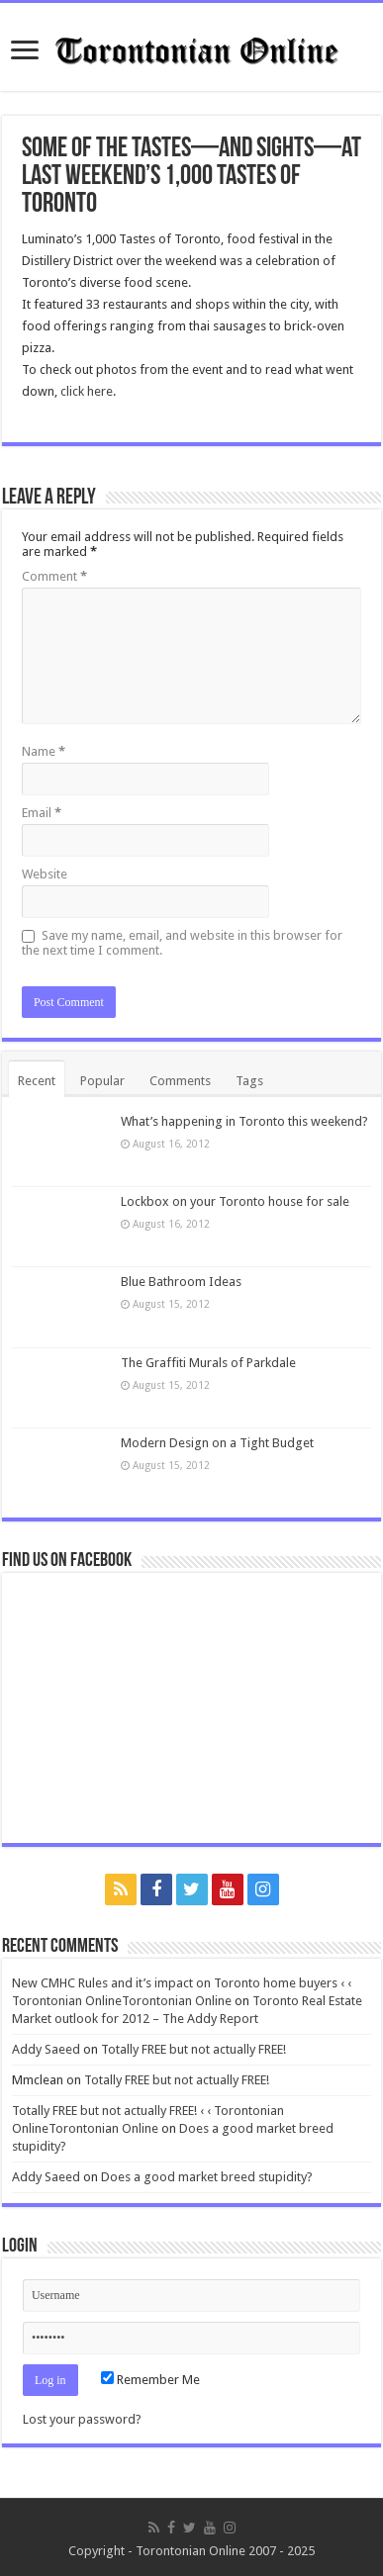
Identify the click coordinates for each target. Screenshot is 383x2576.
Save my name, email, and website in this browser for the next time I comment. (182, 943)
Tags (249, 1080)
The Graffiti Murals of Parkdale (208, 1362)
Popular (102, 1080)
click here (86, 391)
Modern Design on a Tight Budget (217, 1442)
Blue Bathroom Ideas (181, 1281)
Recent (36, 1080)
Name (43, 751)
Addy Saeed (46, 2049)
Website (44, 874)
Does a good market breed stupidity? (207, 2176)
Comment (54, 576)
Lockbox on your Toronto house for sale (235, 1201)
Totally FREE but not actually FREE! (193, 2049)
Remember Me (150, 2379)
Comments (180, 1080)
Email (41, 812)
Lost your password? (82, 2419)
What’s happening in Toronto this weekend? (244, 1121)
